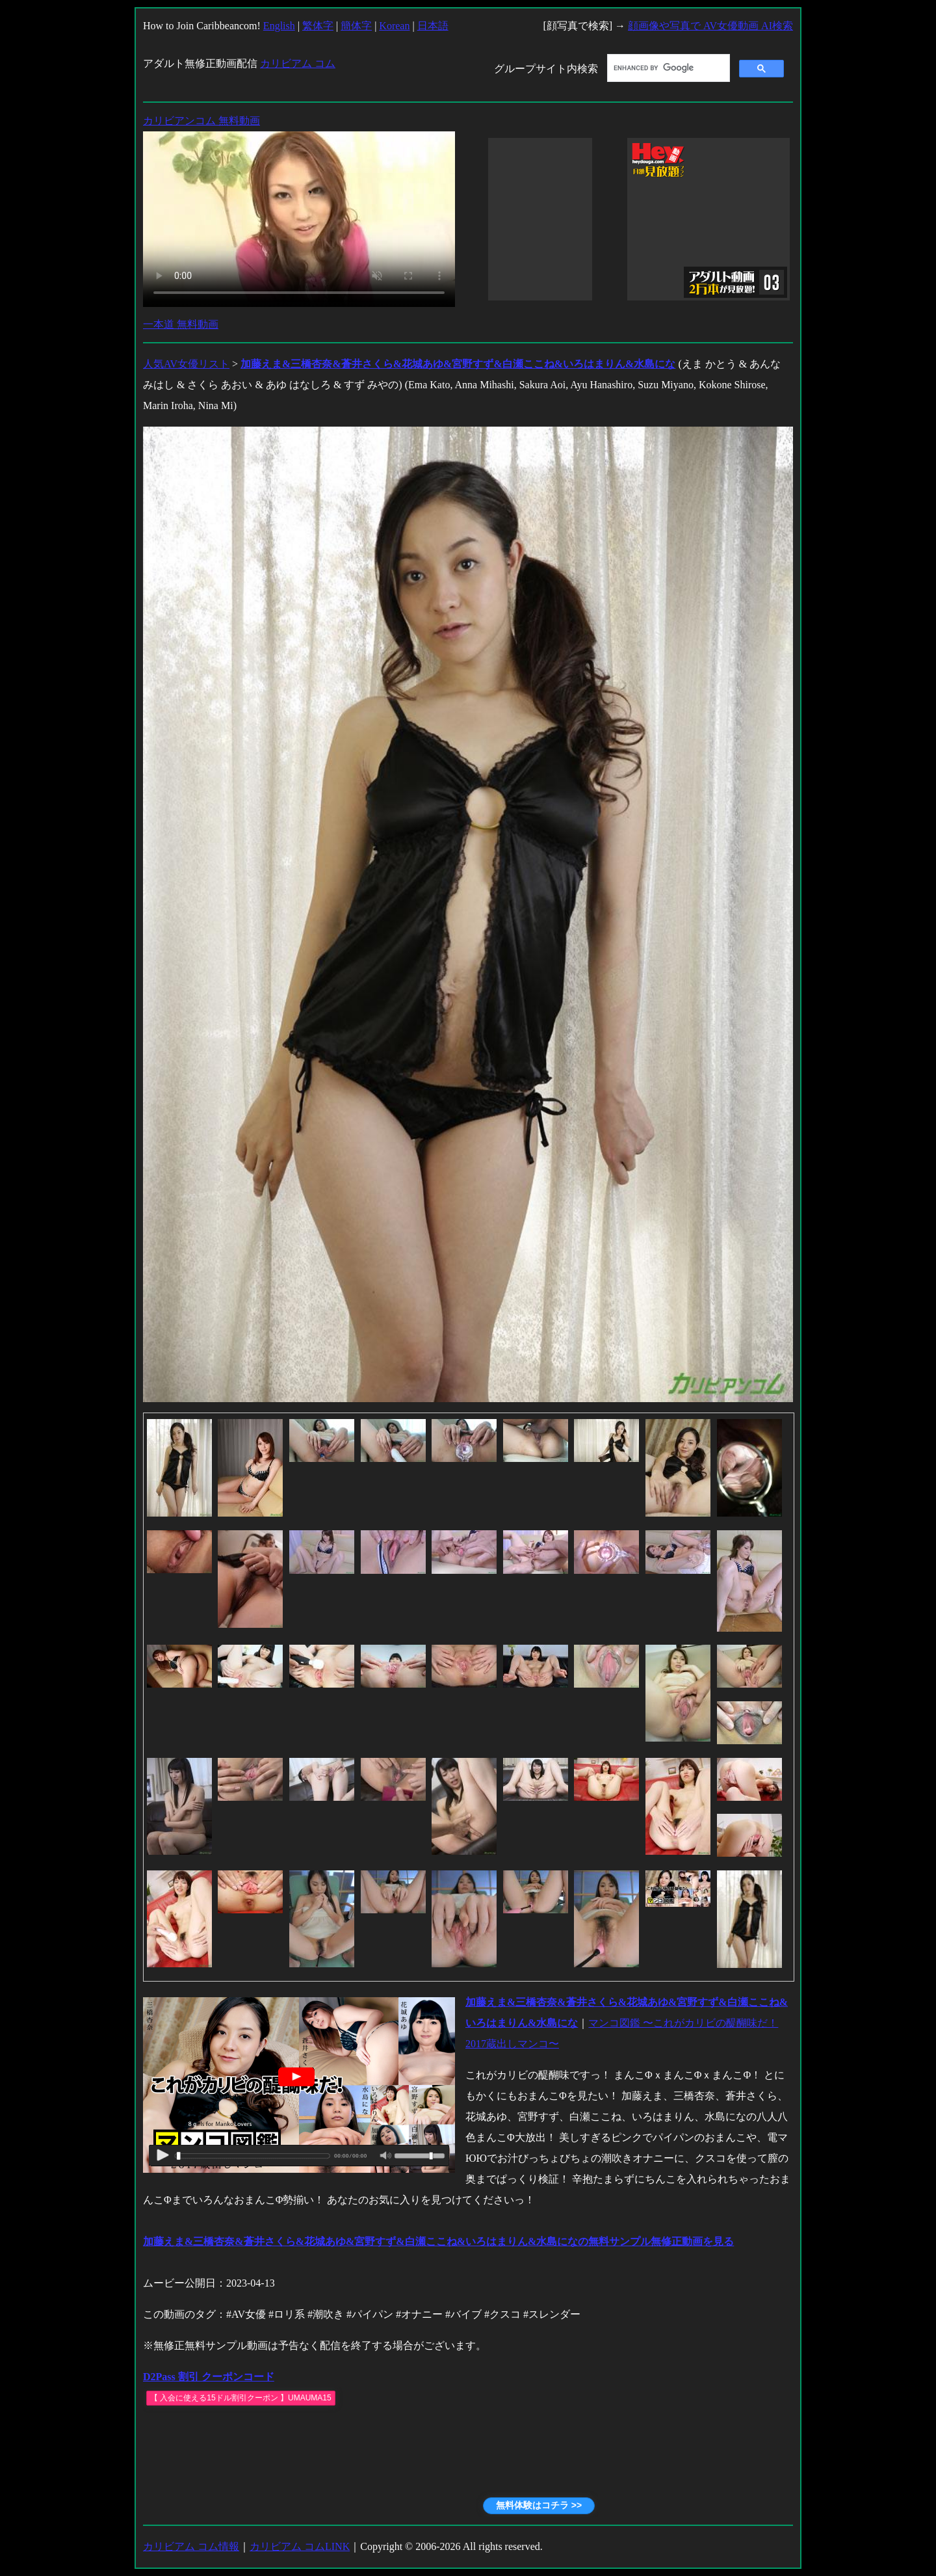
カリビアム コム (297, 63)
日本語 (432, 25)
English (279, 25)
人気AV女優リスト (186, 363)
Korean (394, 25)
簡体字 (356, 25)
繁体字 (317, 25)
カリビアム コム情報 (191, 2546)
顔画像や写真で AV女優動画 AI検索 (710, 25)
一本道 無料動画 (180, 324)
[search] (667, 68)
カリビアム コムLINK (300, 2546)
